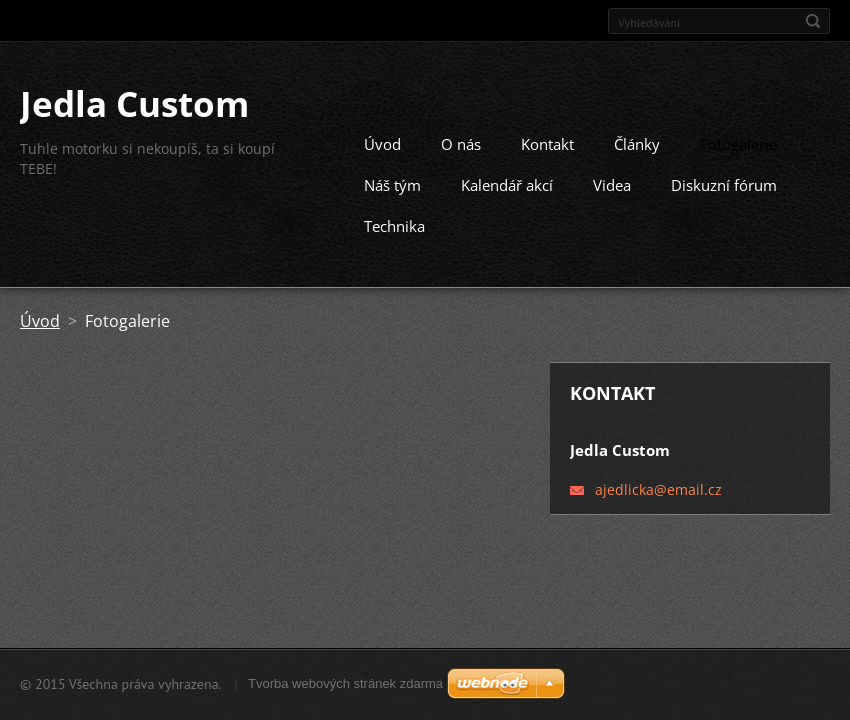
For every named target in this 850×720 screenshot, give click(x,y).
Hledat (813, 21)
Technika (394, 220)
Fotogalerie (738, 138)
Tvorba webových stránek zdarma (345, 683)
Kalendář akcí (507, 179)
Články (637, 138)
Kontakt (547, 138)
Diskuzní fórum (724, 179)
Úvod (382, 138)
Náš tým (392, 179)
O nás (461, 138)
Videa (612, 179)
